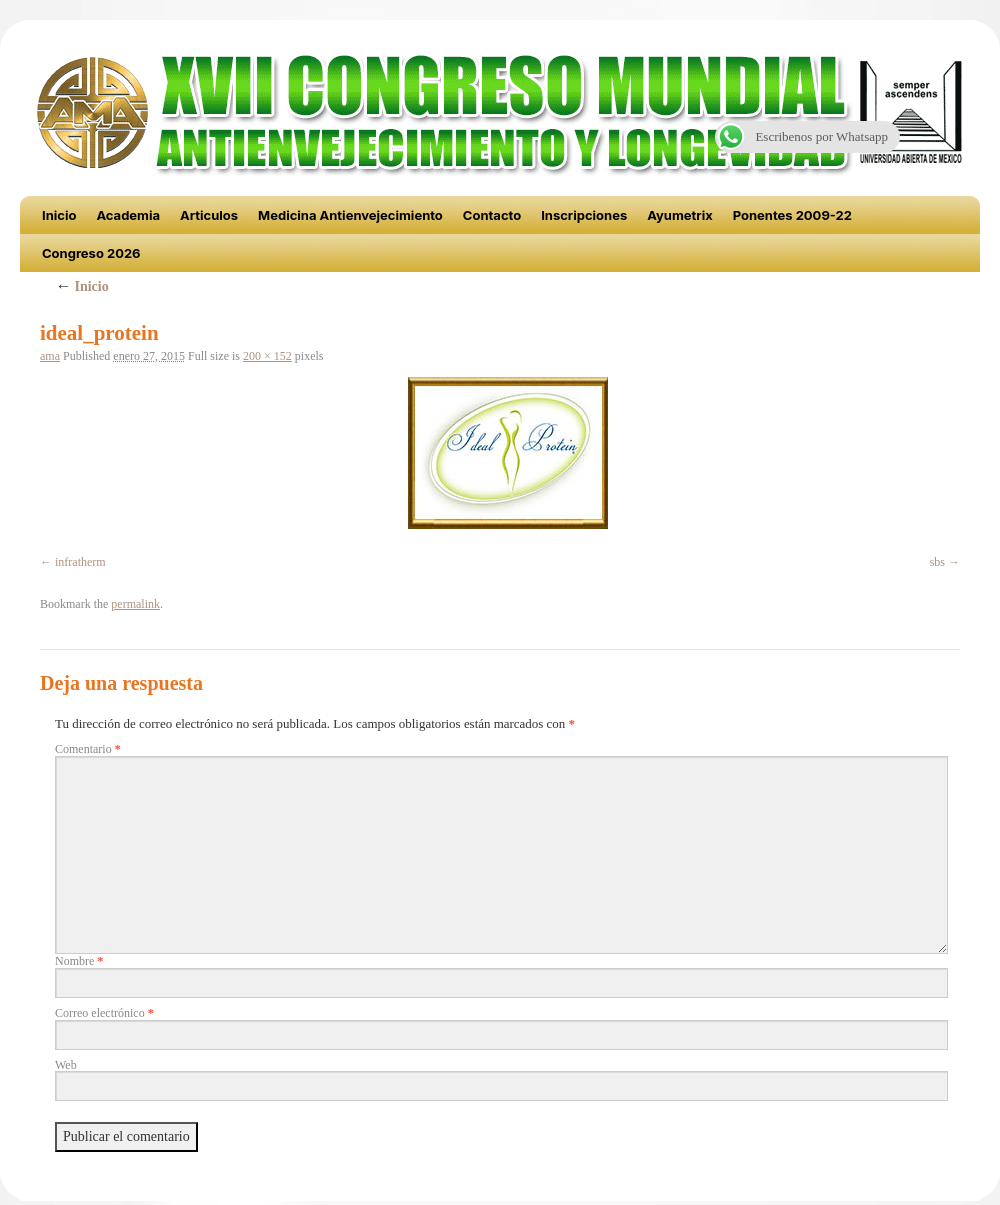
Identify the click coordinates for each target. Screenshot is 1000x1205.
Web (66, 1065)
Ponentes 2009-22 (792, 215)
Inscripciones (584, 215)
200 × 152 (267, 356)
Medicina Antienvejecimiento (350, 215)
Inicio (59, 215)
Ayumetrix (680, 215)
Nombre (79, 961)
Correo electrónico (104, 1013)
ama (50, 356)
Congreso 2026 (91, 253)
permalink (135, 604)
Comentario (88, 749)
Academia (128, 215)
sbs (937, 562)
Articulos (209, 215)
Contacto (492, 215)
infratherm (80, 562)
